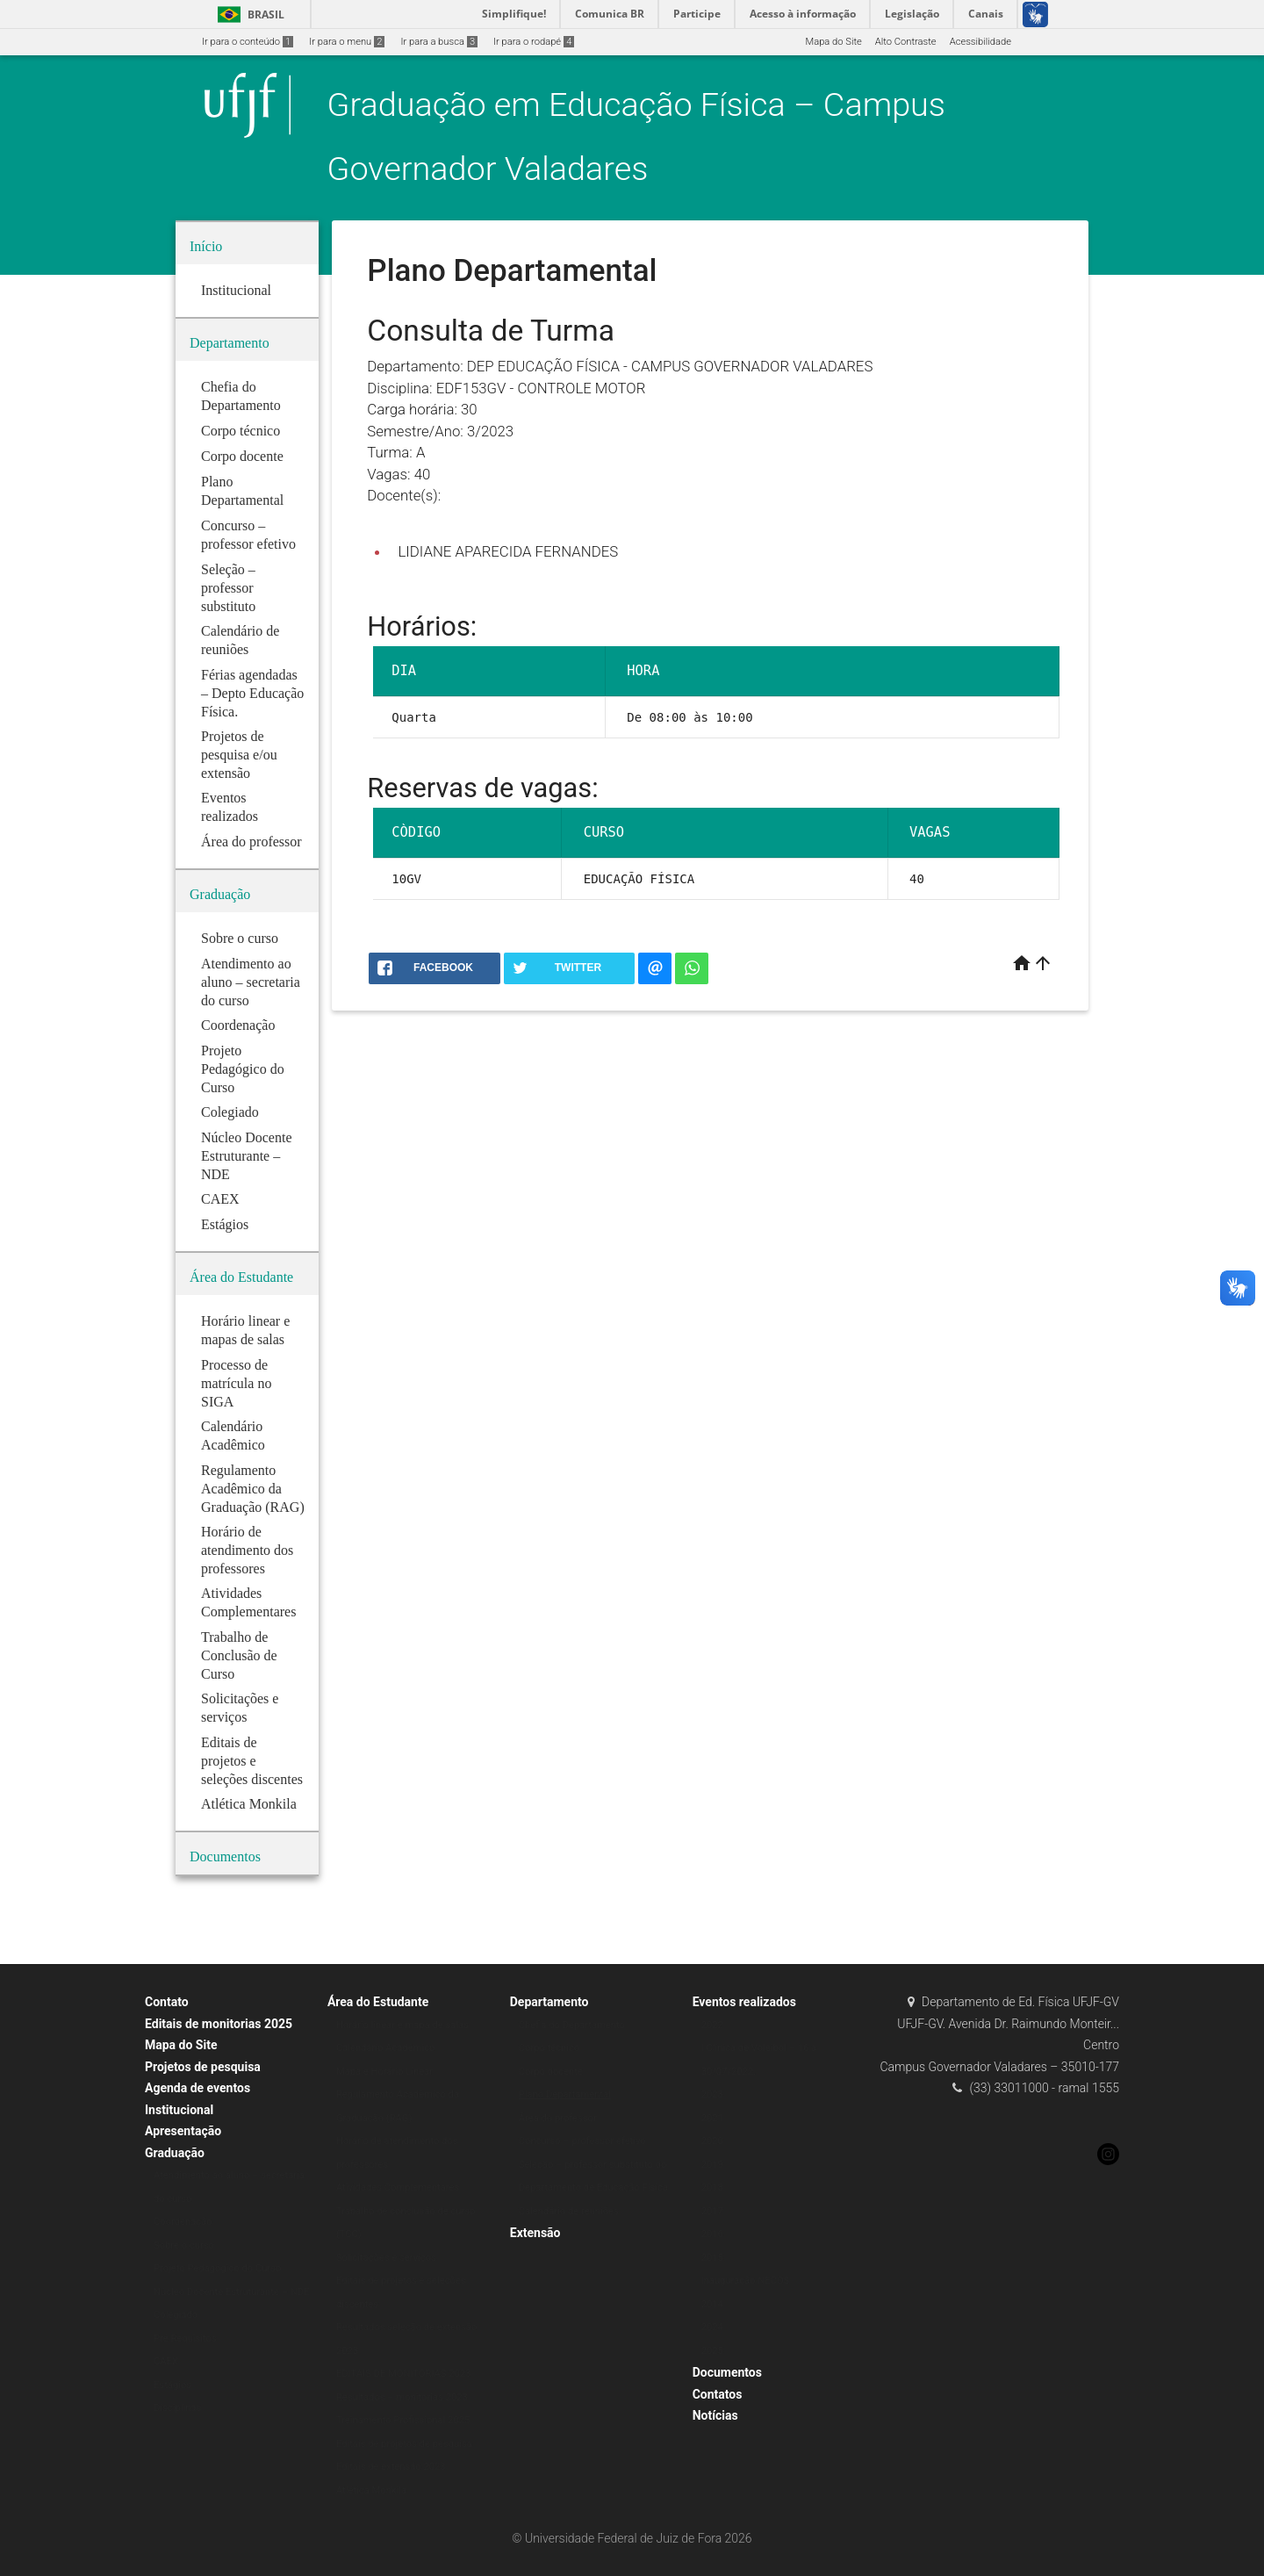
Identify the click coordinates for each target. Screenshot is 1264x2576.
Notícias (715, 2415)
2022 (712, 2025)
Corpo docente (551, 2071)
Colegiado (176, 2315)
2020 (712, 2141)
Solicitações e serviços (386, 2257)
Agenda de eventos (197, 2088)
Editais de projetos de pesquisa (404, 2444)
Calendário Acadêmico (385, 2048)
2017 (712, 2211)
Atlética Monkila (371, 2490)
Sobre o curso (184, 2245)
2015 (712, 2257)
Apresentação (183, 2131)
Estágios (172, 2385)
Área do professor (558, 2118)
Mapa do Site (833, 41)
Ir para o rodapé (533, 41)
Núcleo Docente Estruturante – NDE (231, 2292)
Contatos (718, 2394)
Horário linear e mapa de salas (402, 2025)
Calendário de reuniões (569, 2211)
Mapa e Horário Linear (384, 2071)
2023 (712, 2094)
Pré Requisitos (185, 2338)
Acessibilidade (980, 41)
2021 (712, 2118)
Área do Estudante (377, 2002)
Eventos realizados (744, 2002)
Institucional (179, 2110)
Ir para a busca (439, 41)
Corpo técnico (549, 2048)
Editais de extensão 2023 (391, 2466)
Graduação (175, 2153)
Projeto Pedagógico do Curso (217, 2268)
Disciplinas (177, 2408)
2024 (712, 2327)
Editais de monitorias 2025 (218, 2024)
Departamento (549, 2002)
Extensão (535, 2233)
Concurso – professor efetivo (582, 2141)
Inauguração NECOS (745, 2280)
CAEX (166, 2361)
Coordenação (183, 2221)
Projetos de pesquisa (203, 2067)
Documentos (727, 2372)
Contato (167, 2002)
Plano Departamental (565, 2094)
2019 (712, 2164)
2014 (712, 2304)
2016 (712, 2234)
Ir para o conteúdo (247, 41)
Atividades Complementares (397, 2187)
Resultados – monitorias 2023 (402, 2397)
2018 (712, 2187)
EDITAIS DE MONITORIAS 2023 (403, 2373)
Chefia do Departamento (572, 2025)
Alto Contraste (906, 41)
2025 (712, 2351)
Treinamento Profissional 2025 (403, 2420)
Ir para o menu (346, 41)
